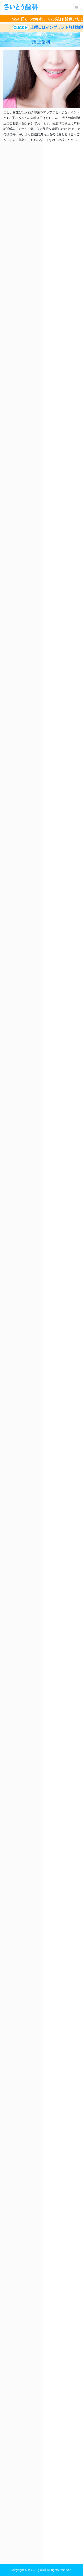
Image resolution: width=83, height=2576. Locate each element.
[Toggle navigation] (76, 7)
